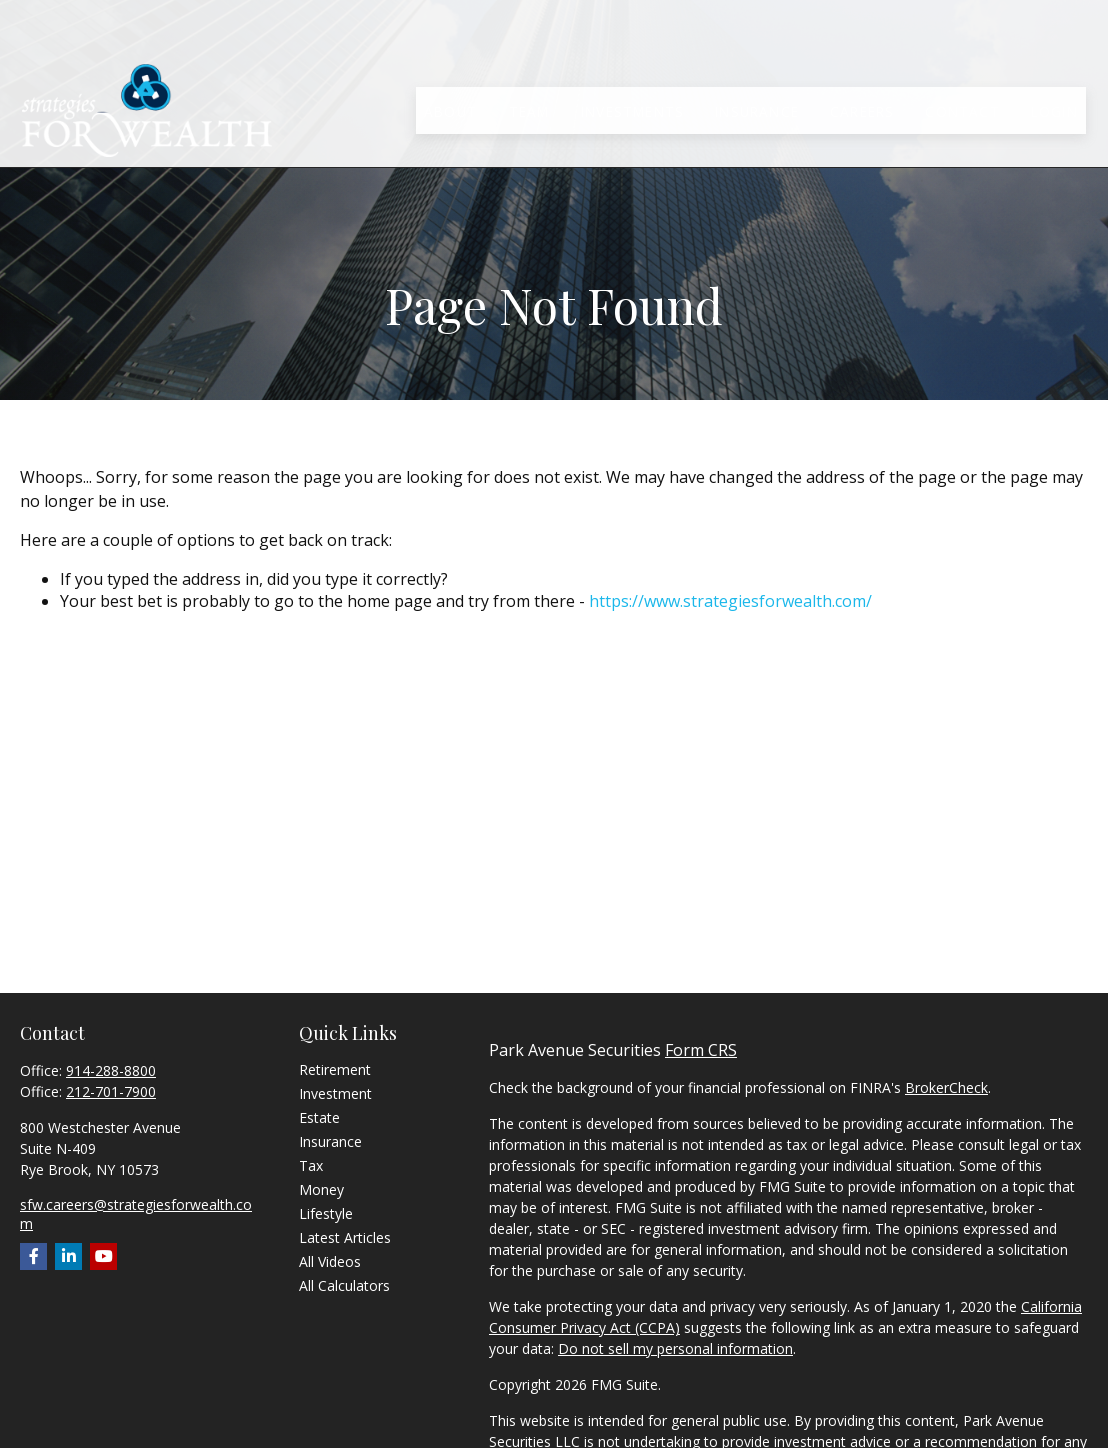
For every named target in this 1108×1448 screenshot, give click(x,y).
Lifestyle (326, 1213)
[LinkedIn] (68, 1256)
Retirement (335, 1069)
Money (321, 1189)
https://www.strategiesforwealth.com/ (730, 601)
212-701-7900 (111, 1091)
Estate (319, 1117)
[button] (450, 56)
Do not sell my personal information (675, 1348)
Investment (335, 1093)
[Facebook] (33, 1256)
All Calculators (344, 1285)
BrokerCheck (946, 1087)
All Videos (330, 1261)
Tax (311, 1165)
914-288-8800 (111, 1070)
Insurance (330, 1141)
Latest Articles (345, 1237)
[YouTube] (103, 1256)
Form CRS (701, 1050)
